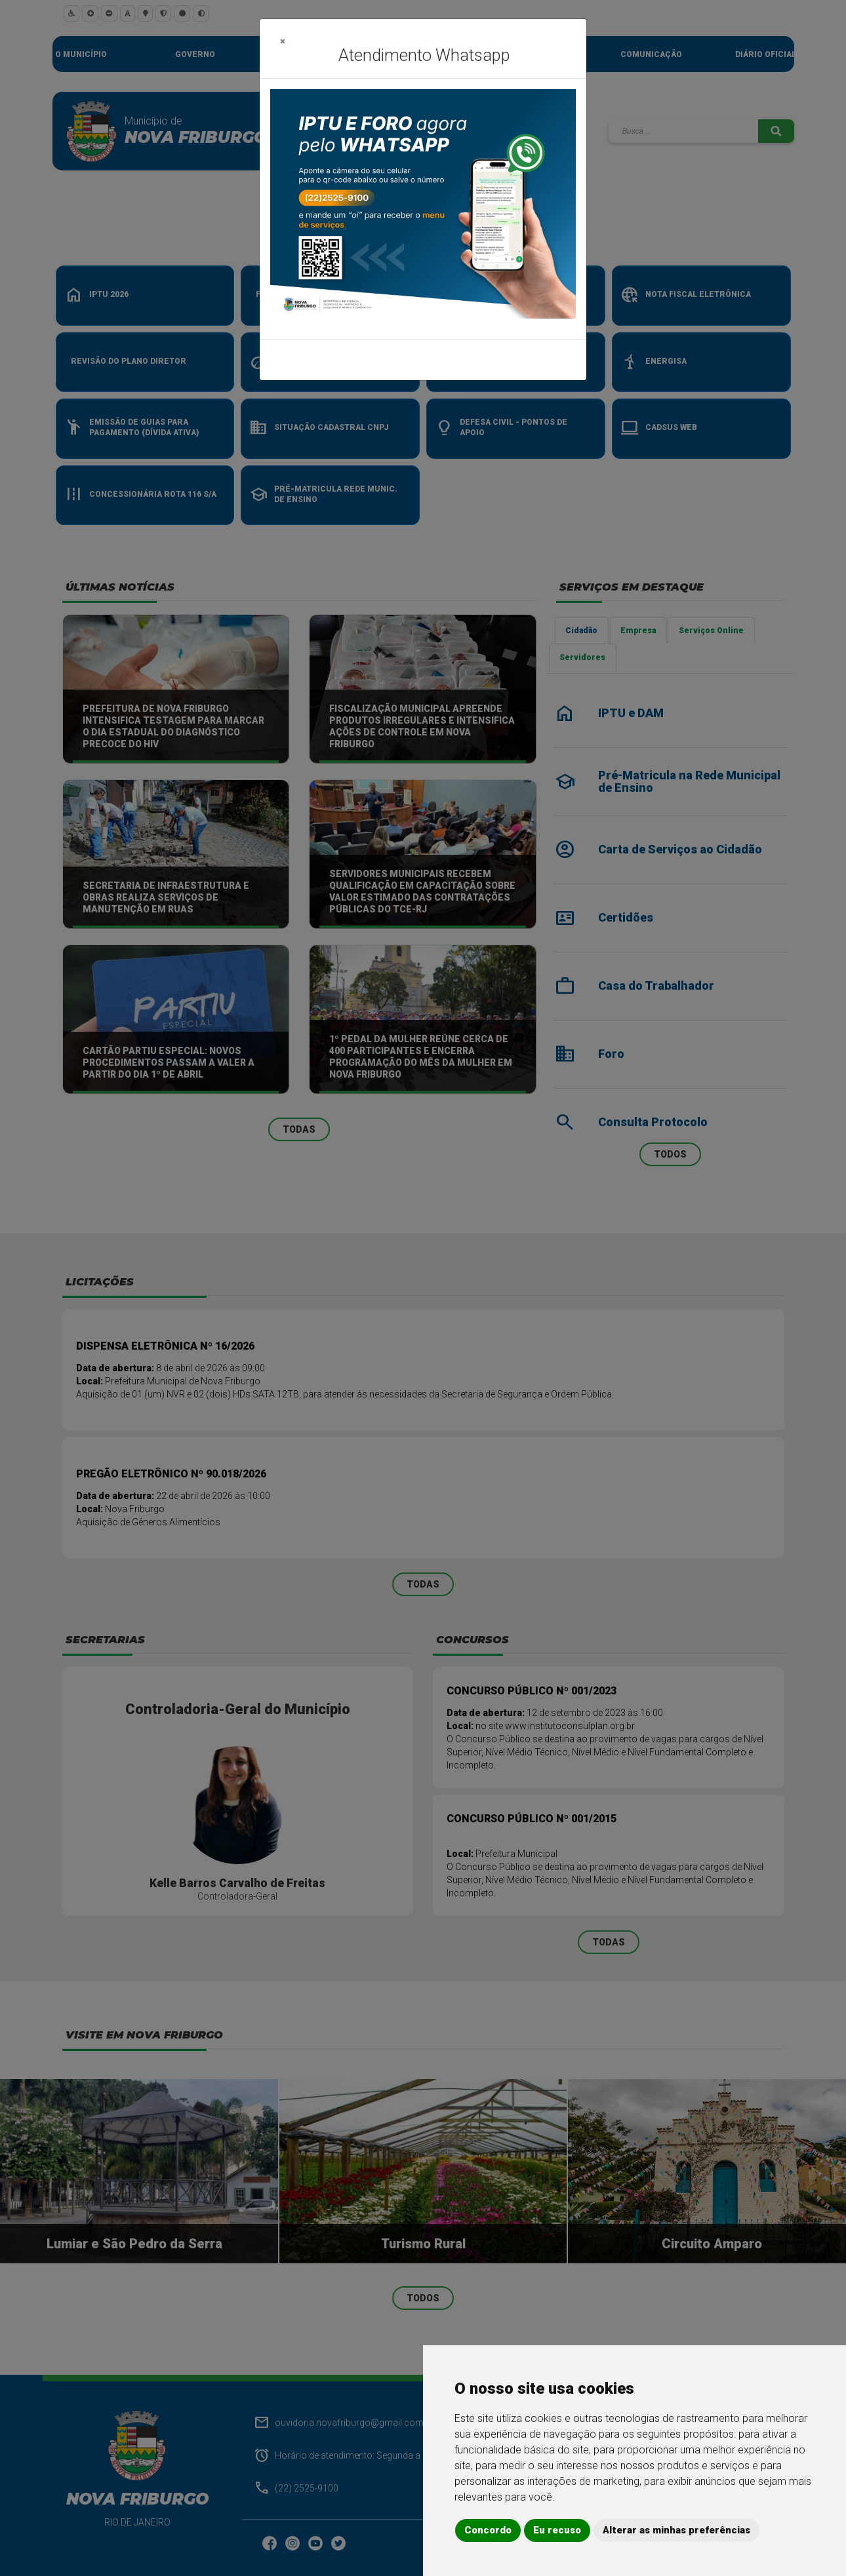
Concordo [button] (488, 2530)
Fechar (553, 360)
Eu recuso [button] (557, 2530)
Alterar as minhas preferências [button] (676, 2530)
